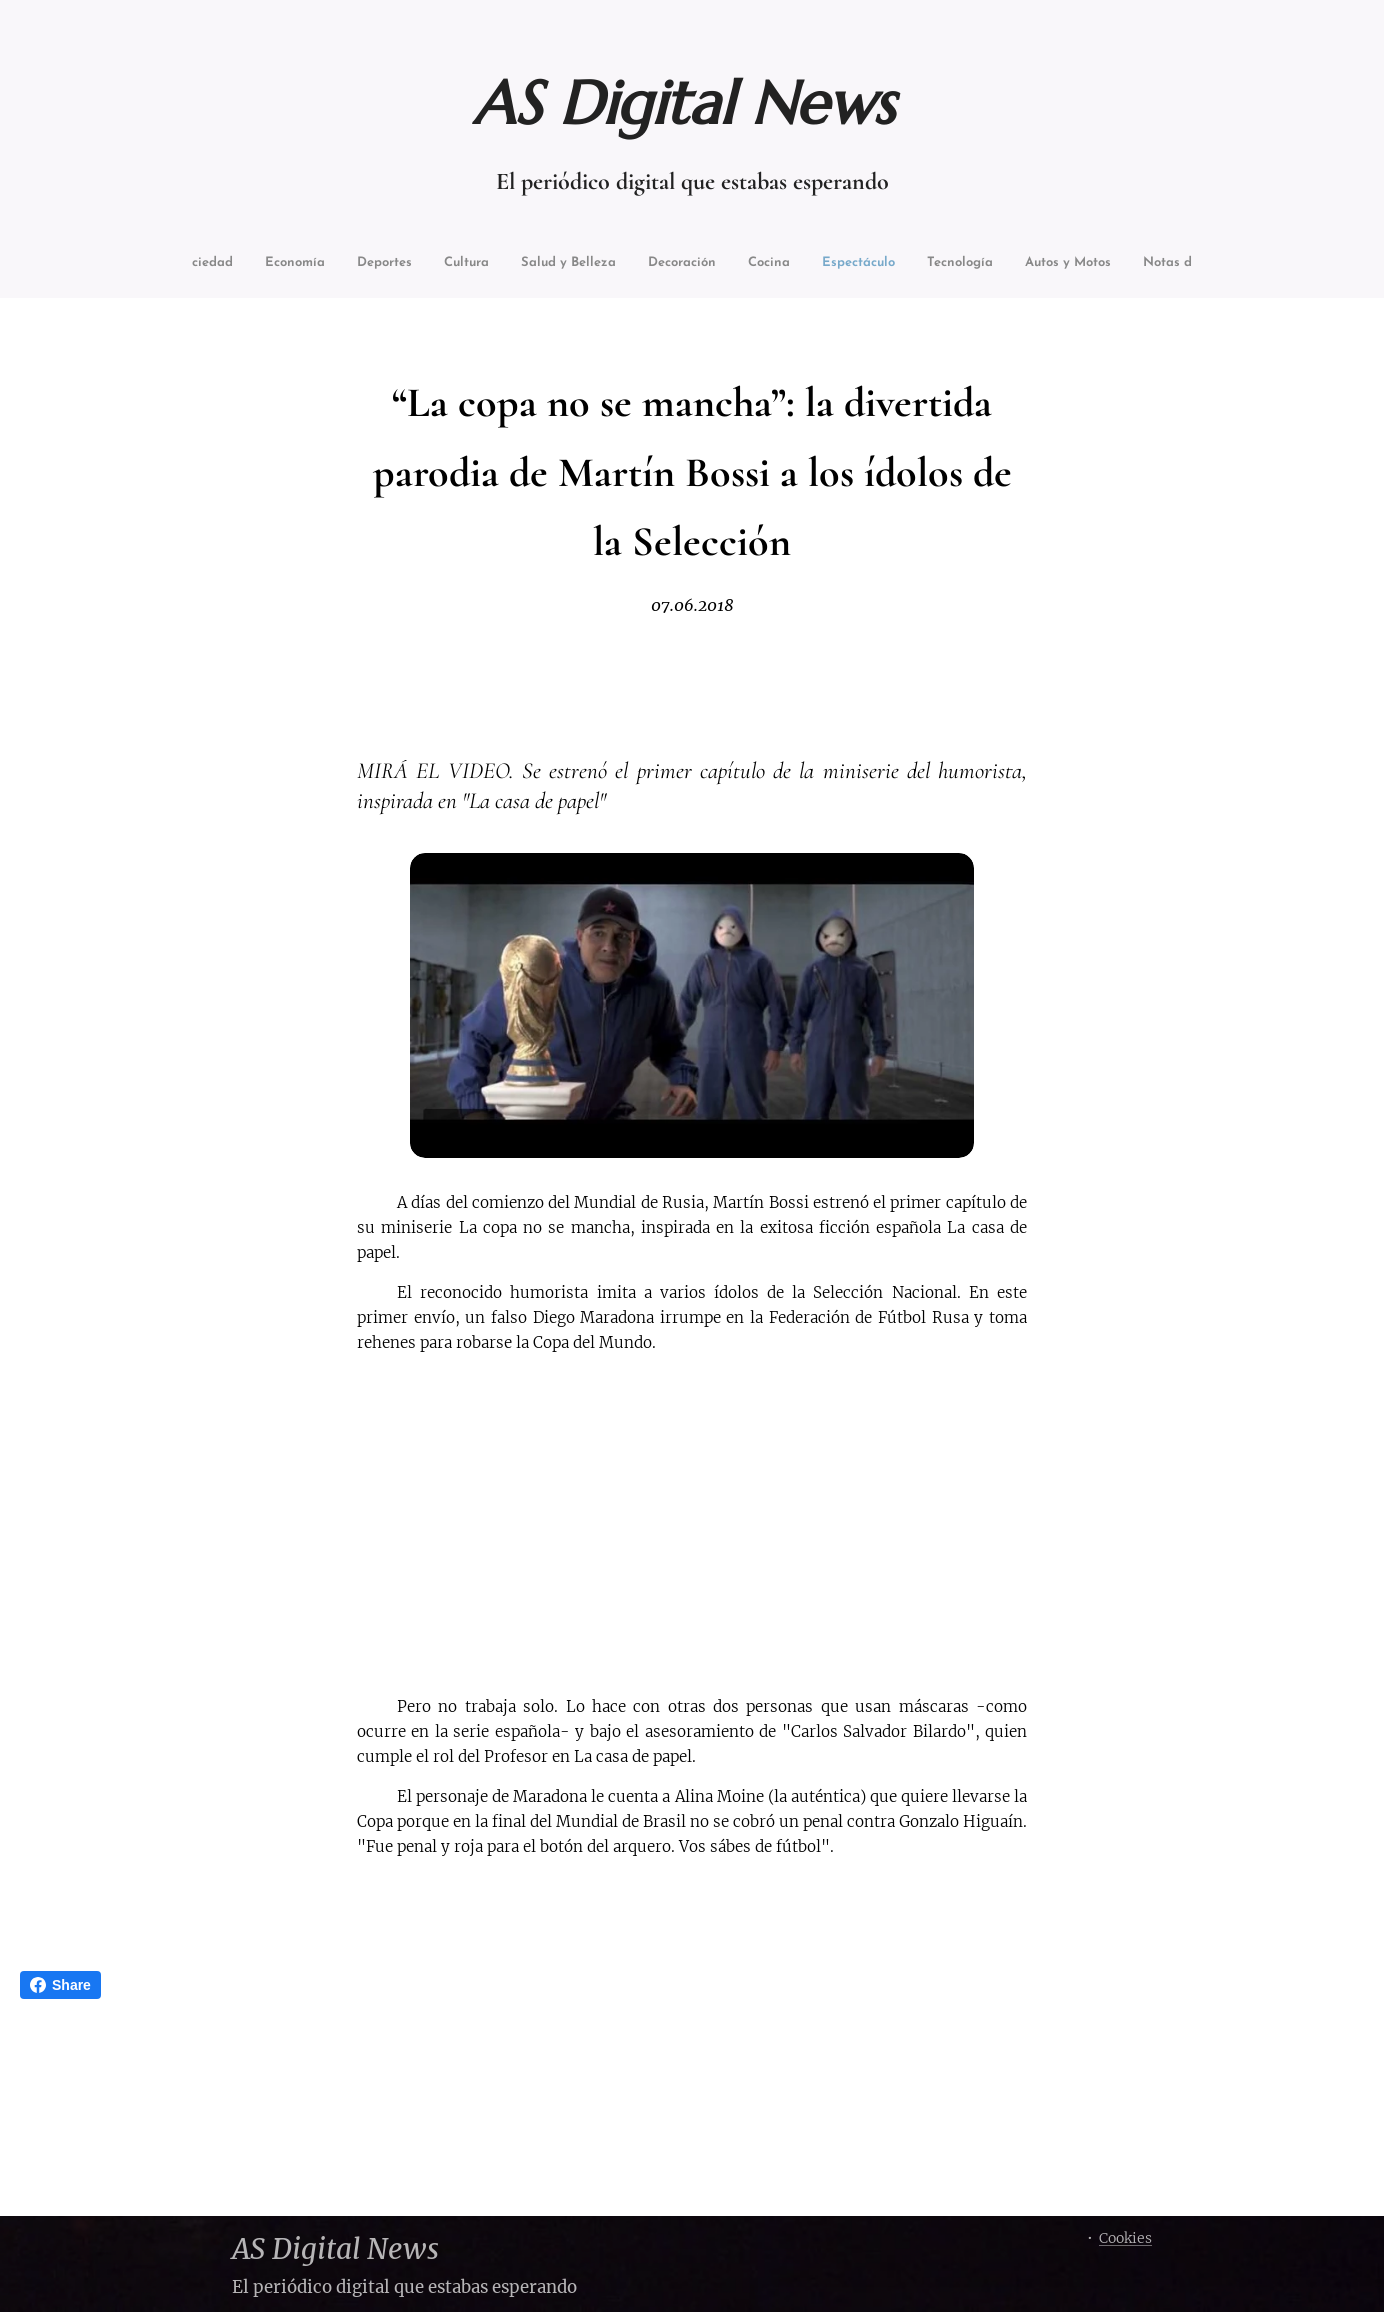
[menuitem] (235, 264)
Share (60, 1985)
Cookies (1125, 2238)
